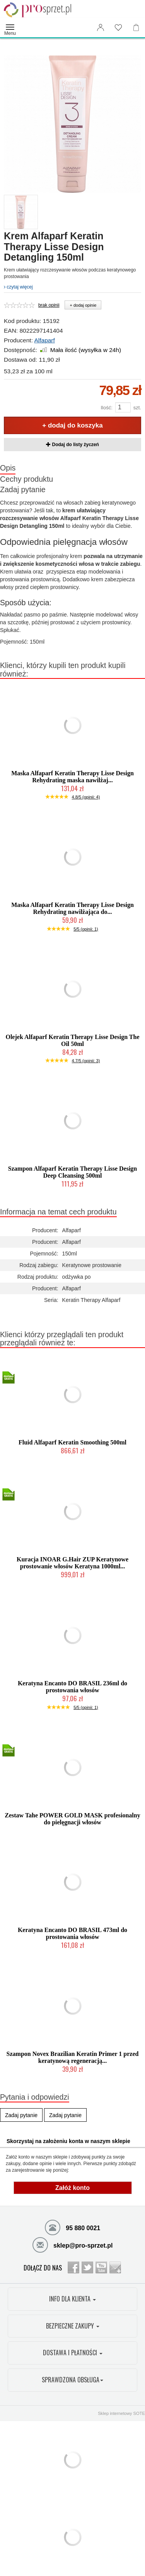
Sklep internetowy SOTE (121, 2413)
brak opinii (49, 305)
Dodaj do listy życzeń (72, 444)
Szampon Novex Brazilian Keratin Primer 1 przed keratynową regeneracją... (73, 2057)
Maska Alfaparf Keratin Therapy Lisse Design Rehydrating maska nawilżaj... (72, 776)
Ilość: (106, 407)
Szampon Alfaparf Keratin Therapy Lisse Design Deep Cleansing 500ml (72, 1172)
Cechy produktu (26, 479)
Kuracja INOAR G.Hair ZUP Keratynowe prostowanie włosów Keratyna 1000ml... (72, 1563)
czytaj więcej (18, 287)
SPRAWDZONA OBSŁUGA (72, 2379)
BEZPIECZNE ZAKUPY (72, 2325)
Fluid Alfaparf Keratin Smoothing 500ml (72, 1442)
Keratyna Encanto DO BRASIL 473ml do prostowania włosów (72, 1933)
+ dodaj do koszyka (72, 425)
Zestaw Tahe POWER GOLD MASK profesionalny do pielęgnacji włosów (72, 1819)
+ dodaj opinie (83, 305)
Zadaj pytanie (23, 489)
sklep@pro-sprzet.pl (72, 2244)
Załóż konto (72, 2187)
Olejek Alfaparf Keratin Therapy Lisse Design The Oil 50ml (72, 1040)
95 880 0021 (72, 2227)
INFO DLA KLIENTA (72, 2298)
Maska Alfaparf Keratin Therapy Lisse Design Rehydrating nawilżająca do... (72, 908)
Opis (7, 468)
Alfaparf (44, 340)
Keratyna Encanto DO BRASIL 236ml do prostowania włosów (72, 1686)
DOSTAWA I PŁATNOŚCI (72, 2352)
